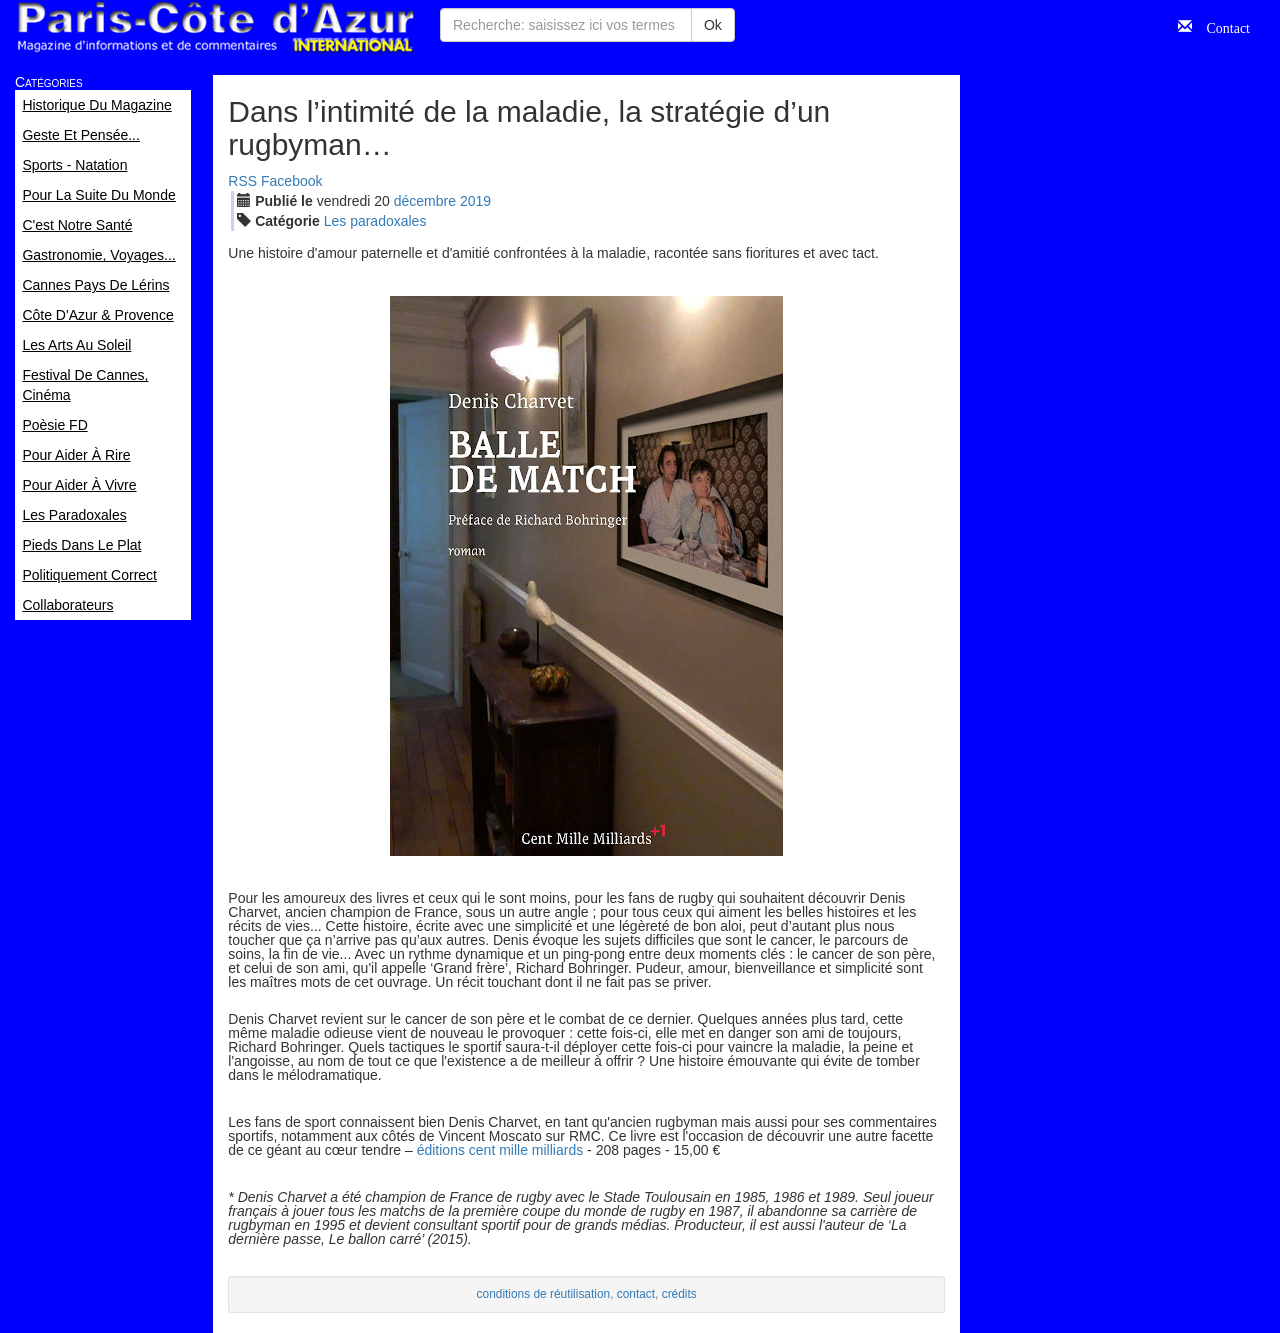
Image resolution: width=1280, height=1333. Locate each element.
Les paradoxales (375, 221)
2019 (475, 201)
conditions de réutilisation (544, 1294)
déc (425, 201)
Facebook (291, 181)
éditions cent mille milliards (500, 1150)
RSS (242, 181)
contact (636, 1294)
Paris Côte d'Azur (215, 27)
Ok (713, 25)
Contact (1221, 26)
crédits (679, 1294)
